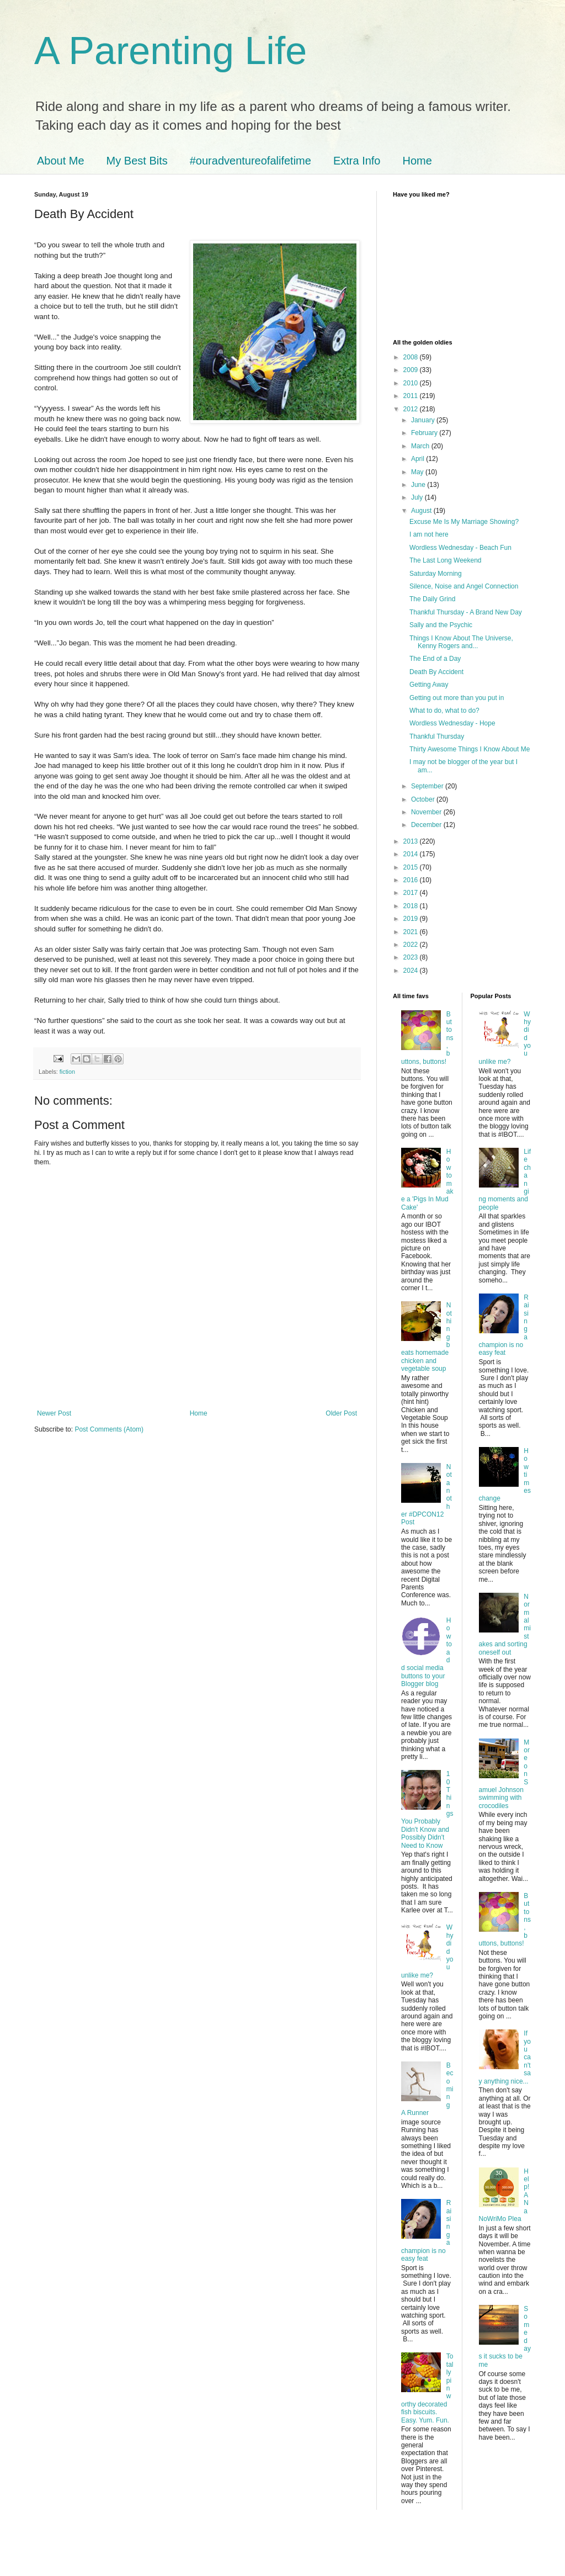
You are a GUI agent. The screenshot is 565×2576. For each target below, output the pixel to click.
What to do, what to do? (444, 710)
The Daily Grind (432, 599)
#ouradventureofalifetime (250, 161)
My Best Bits (137, 161)
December (427, 825)
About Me (60, 161)
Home (417, 161)
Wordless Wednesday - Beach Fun (460, 548)
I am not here (429, 534)
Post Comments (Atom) (108, 1429)
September (428, 786)
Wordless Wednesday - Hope (452, 723)
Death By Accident (436, 672)
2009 (411, 370)
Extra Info (357, 161)
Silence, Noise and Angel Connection (463, 586)
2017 (411, 893)
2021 (411, 932)
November (427, 812)
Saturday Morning (435, 573)
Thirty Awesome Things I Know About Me (469, 749)
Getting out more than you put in (456, 698)
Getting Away (429, 684)
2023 (411, 957)
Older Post (341, 1413)
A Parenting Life (170, 50)
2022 (411, 944)
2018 (411, 906)
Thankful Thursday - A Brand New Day (465, 612)
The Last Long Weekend (445, 560)
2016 (411, 880)
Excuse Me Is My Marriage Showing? (464, 522)
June (419, 485)
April (418, 459)
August (422, 511)
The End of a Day (435, 658)
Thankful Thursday (436, 736)
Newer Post (54, 1413)
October (423, 799)
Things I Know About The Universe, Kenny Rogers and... (461, 642)
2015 (411, 867)
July (418, 497)
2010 (411, 383)
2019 (411, 919)
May (418, 472)
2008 (411, 357)
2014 (411, 854)
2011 (411, 396)
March (421, 446)
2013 (411, 841)
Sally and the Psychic (440, 625)
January (423, 420)
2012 (411, 409)
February (425, 433)
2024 (411, 970)
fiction (67, 1071)
